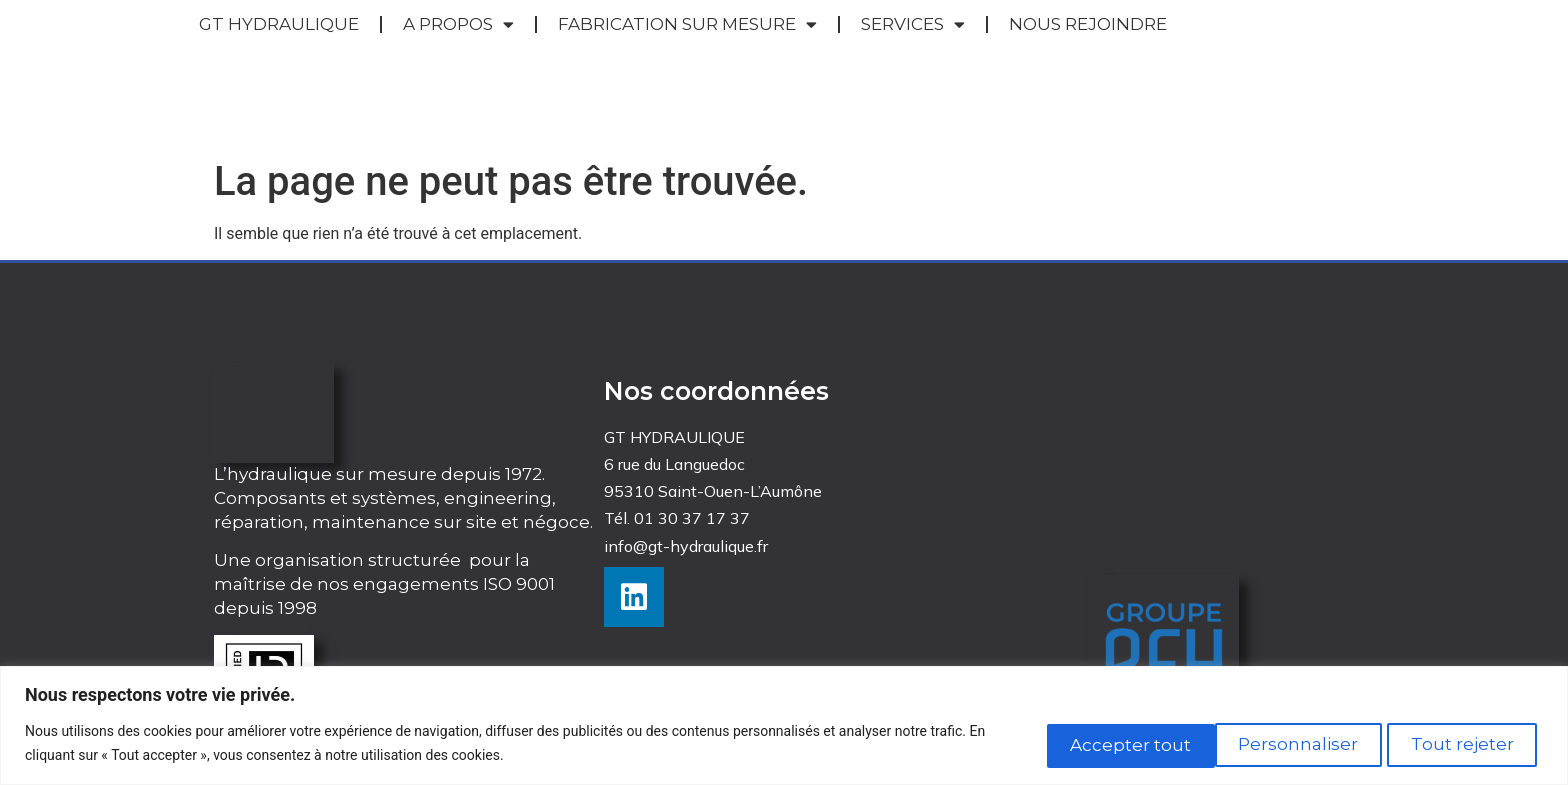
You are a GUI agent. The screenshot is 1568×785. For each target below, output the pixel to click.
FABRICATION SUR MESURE (687, 47)
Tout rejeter (1275, 743)
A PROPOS (458, 47)
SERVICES (913, 47)
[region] (784, 725)
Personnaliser (1098, 743)
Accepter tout (1453, 743)
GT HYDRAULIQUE (279, 46)
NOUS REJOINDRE (1088, 46)
